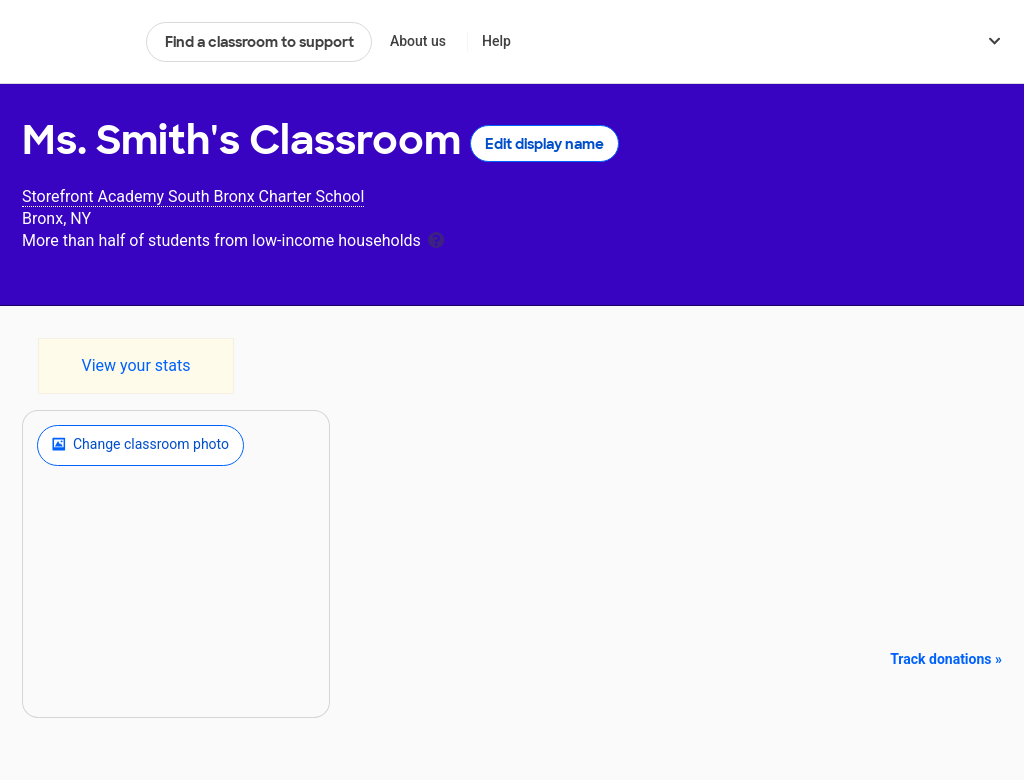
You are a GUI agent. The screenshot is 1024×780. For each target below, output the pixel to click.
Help (496, 41)
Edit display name (544, 144)
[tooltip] (436, 238)
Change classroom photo (140, 445)
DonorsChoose (75, 42)
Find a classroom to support (259, 42)
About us (418, 41)
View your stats (135, 365)
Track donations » (946, 659)
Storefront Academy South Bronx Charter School (193, 196)
